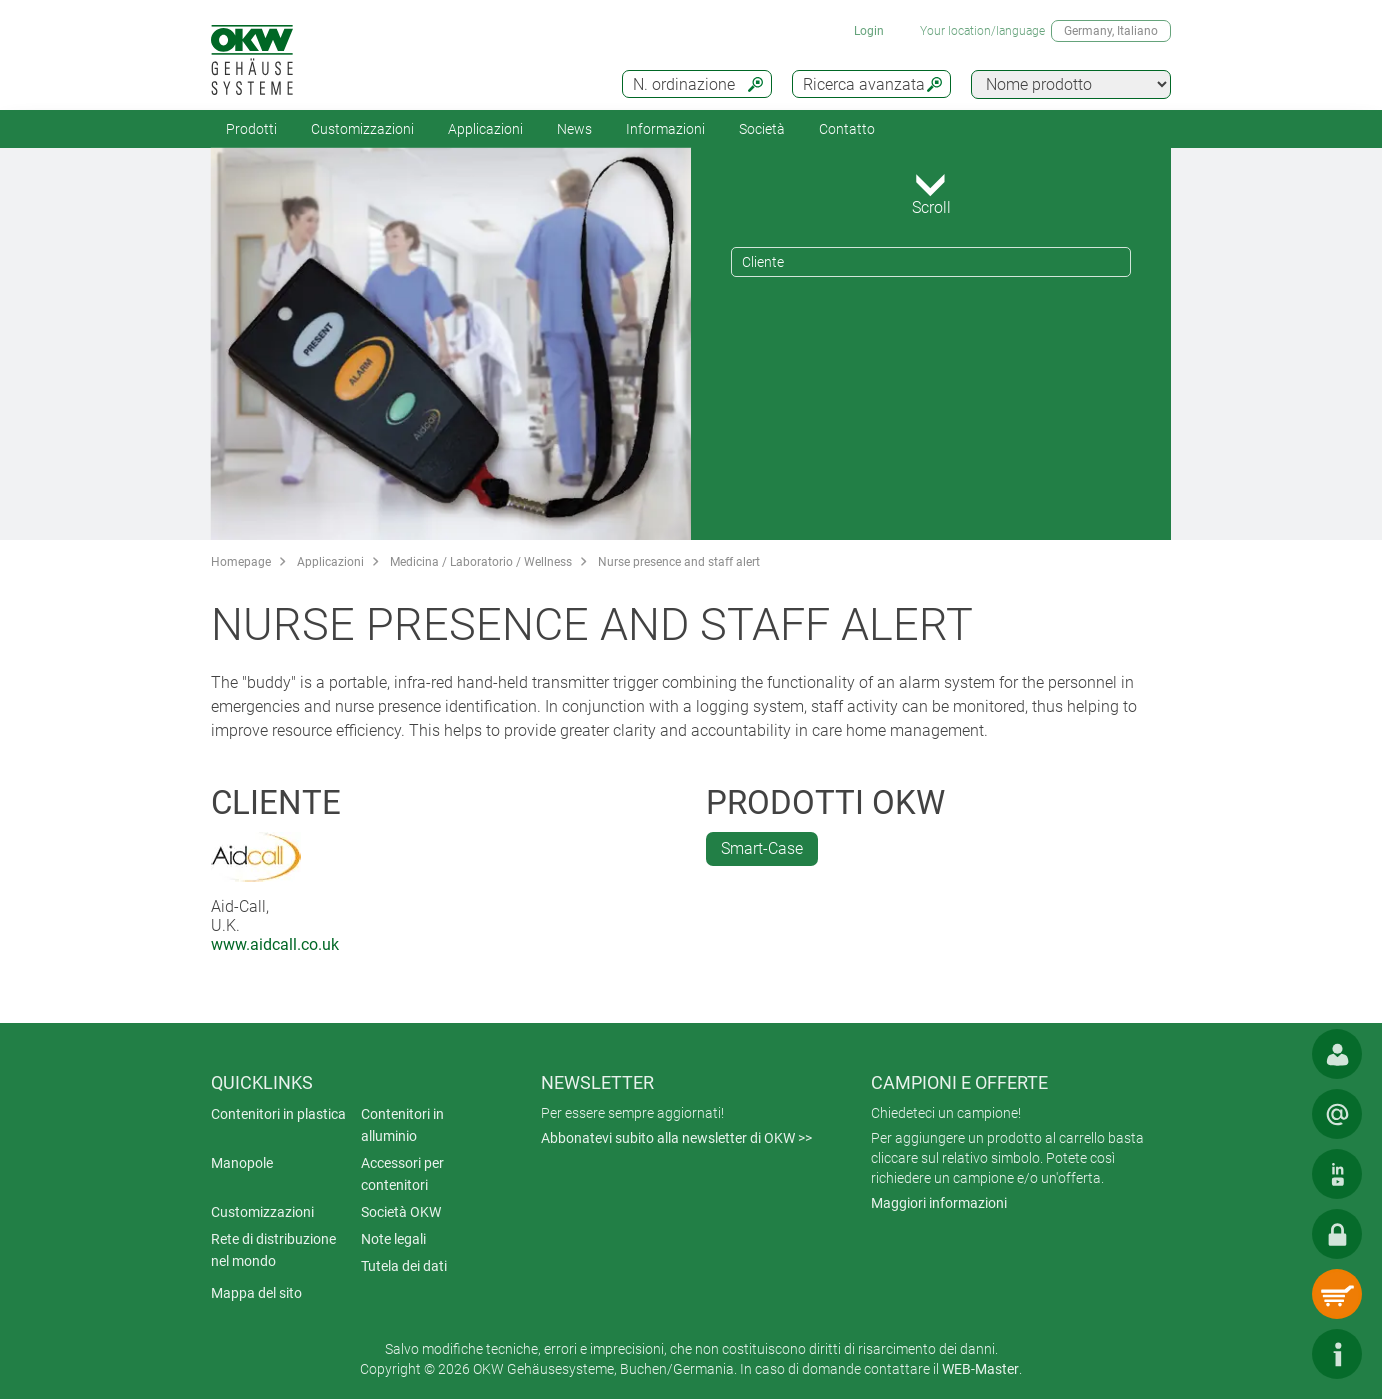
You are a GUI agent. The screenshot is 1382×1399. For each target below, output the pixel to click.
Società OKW (401, 1212)
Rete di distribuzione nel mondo (273, 1250)
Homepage (241, 562)
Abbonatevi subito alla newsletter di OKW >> (676, 1138)
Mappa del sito (256, 1293)
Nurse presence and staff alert (679, 562)
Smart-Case (762, 848)
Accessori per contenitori (402, 1174)
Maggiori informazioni (939, 1203)
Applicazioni (485, 129)
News (574, 129)
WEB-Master (980, 1369)
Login (869, 31)
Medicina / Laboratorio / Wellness (481, 562)
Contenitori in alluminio (402, 1125)
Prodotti (251, 129)
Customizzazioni (362, 129)
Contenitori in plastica (278, 1114)
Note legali (393, 1239)
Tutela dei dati (404, 1266)
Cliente (763, 262)
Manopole (242, 1163)
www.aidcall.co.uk (275, 944)
